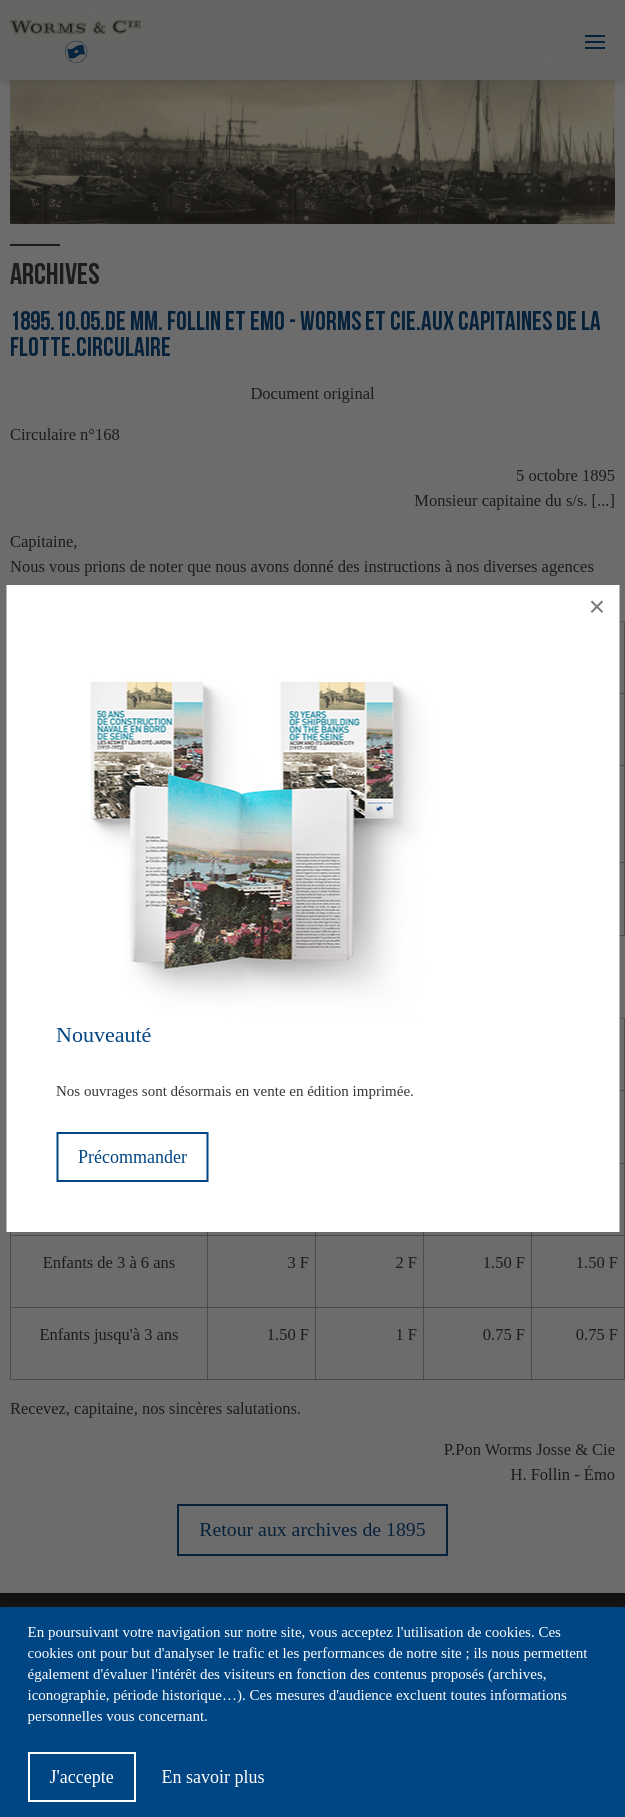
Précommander (132, 1157)
